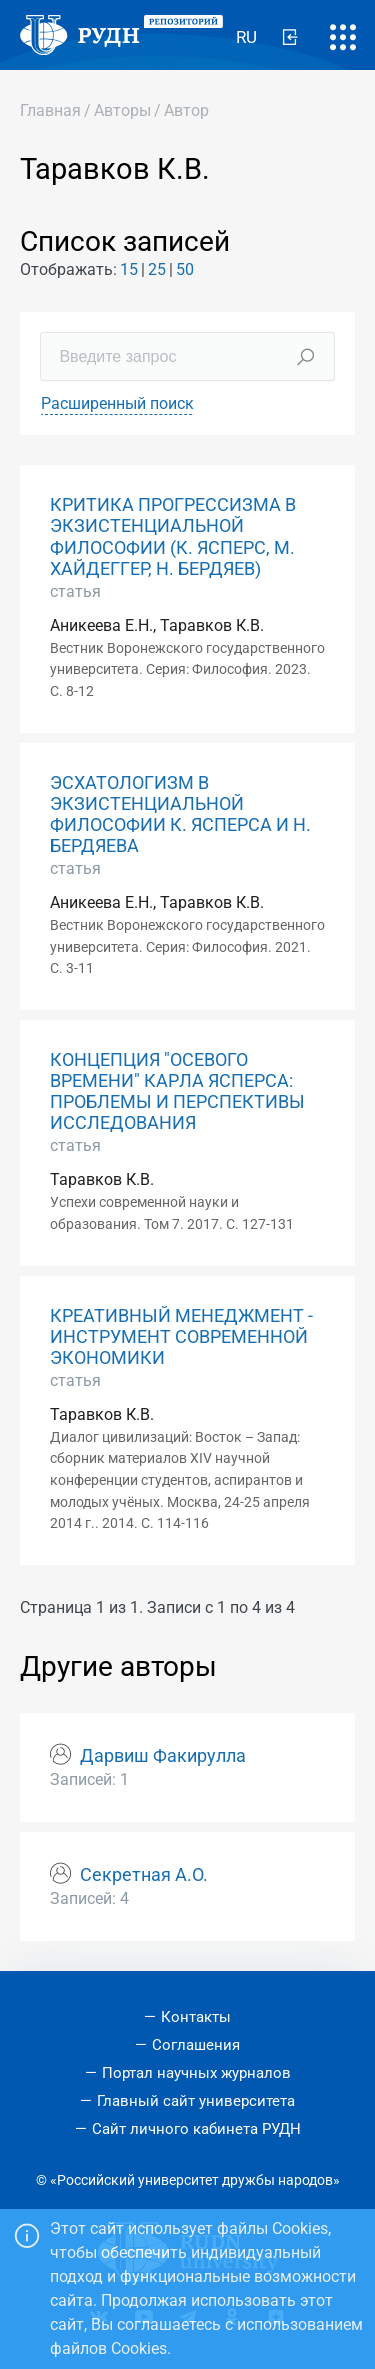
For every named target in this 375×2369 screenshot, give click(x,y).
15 (129, 269)
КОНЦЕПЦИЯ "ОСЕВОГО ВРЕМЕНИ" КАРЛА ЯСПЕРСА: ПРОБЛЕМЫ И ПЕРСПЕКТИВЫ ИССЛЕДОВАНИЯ (177, 1091)
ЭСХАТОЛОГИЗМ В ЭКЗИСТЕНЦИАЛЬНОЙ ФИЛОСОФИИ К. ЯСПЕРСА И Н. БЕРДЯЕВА (180, 814)
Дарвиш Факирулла (163, 1756)
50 (185, 269)
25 (157, 269)
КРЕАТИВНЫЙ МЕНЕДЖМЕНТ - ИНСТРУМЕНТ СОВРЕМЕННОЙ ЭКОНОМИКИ (181, 1337)
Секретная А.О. (144, 1875)
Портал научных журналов (196, 2073)
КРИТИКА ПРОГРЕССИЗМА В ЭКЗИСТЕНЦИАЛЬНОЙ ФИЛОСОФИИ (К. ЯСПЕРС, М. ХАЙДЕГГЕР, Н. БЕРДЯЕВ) (173, 536)
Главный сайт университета (196, 2101)
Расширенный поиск (117, 403)
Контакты (196, 2017)
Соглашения (196, 2045)
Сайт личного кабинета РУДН (196, 2129)
